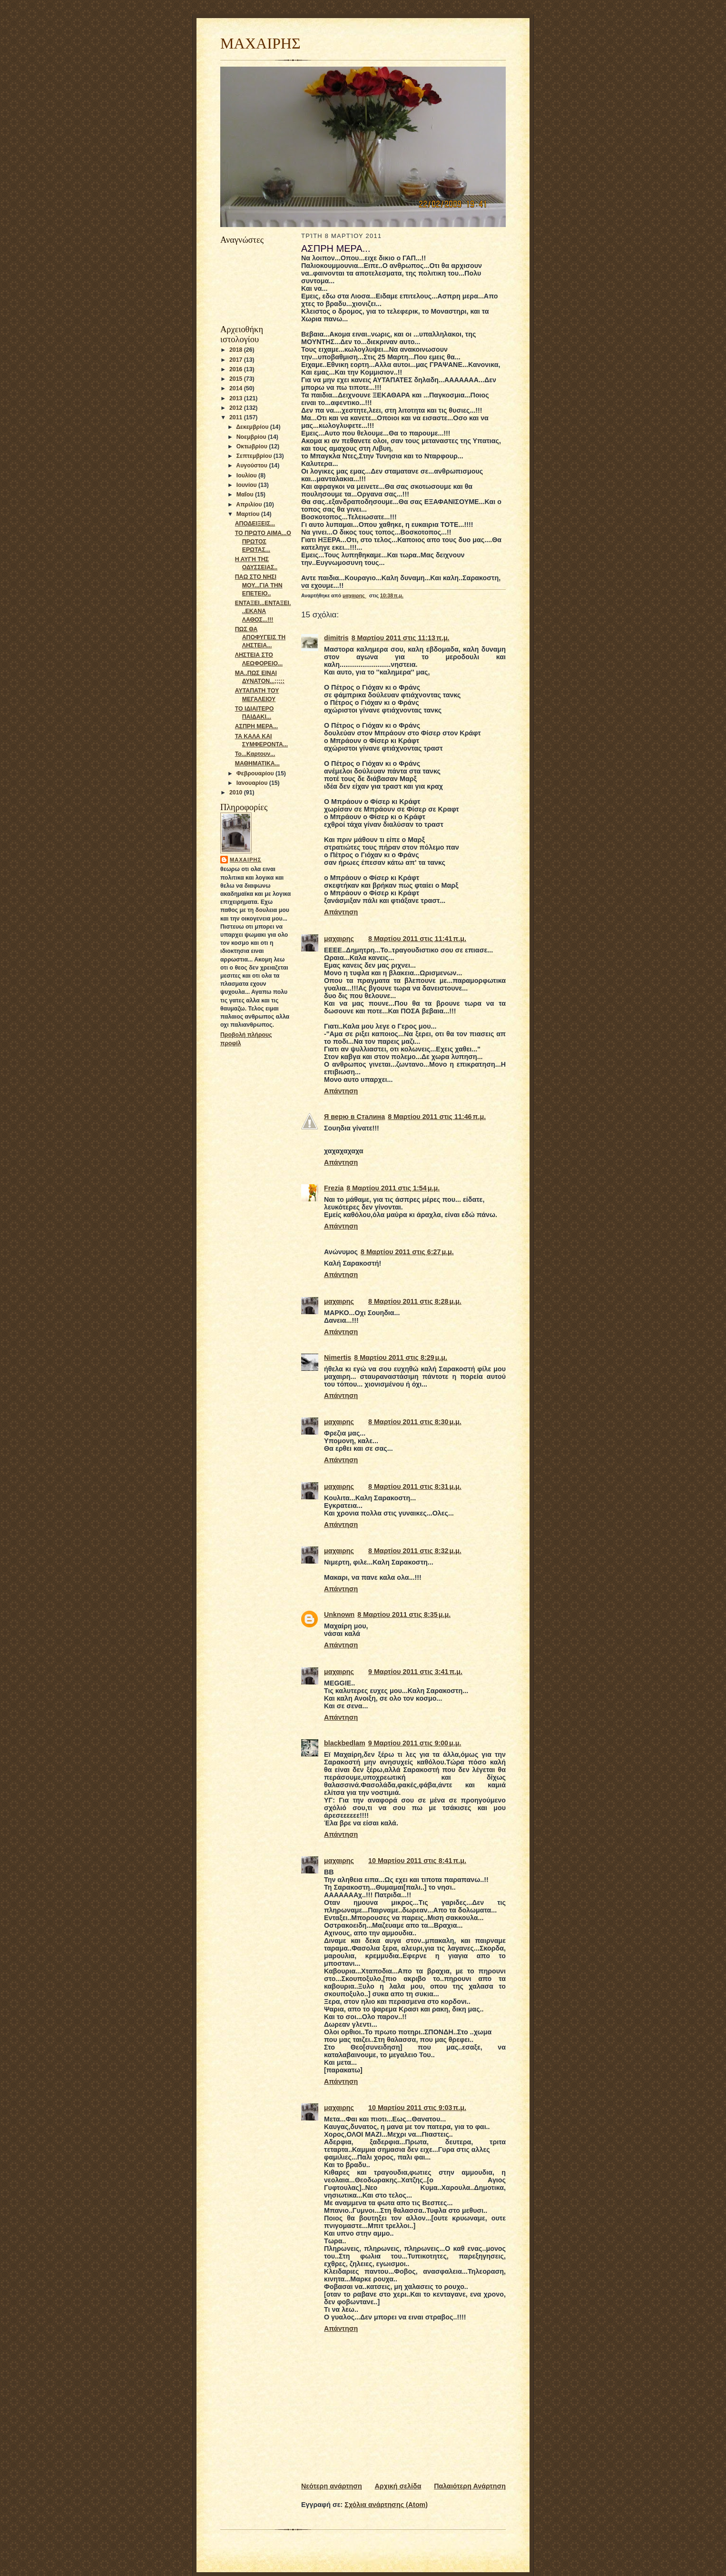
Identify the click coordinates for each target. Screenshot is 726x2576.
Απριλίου (250, 504)
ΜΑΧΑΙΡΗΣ (260, 43)
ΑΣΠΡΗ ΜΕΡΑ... (256, 726)
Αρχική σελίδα (397, 2486)
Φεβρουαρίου (255, 773)
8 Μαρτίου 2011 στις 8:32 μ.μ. (414, 1551)
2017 (236, 360)
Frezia (333, 1188)
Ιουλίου (247, 475)
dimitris (336, 638)
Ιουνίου (247, 485)
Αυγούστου (252, 465)
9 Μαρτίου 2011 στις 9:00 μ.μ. (414, 1743)
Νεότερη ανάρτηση (331, 2486)
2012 (236, 408)
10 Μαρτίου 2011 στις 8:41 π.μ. (417, 1860)
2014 (236, 388)
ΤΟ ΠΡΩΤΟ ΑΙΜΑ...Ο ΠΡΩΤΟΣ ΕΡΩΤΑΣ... (263, 541)
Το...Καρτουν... (255, 754)
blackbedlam (344, 1743)
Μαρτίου (248, 514)
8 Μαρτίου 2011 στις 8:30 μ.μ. (414, 1422)
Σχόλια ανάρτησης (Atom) (386, 2504)
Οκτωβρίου (252, 446)
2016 (236, 369)
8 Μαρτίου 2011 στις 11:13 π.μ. (401, 638)
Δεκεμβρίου (253, 427)
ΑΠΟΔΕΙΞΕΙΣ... (255, 523)
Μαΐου (245, 494)
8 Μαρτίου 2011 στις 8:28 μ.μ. (414, 1301)
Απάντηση (341, 912)
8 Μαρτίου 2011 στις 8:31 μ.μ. (414, 1486)
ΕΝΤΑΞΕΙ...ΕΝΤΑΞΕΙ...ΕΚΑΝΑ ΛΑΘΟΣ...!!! (263, 611)
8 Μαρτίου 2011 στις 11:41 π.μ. (417, 938)
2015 (236, 379)
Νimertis (337, 1357)
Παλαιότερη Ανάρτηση (470, 2486)
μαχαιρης (245, 859)
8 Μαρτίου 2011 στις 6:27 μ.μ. (407, 1252)
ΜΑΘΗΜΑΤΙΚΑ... (257, 763)
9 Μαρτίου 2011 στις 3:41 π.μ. (415, 1671)
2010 (236, 792)
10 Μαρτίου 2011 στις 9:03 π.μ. (417, 2107)
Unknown (339, 1614)
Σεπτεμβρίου (255, 456)
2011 (236, 417)
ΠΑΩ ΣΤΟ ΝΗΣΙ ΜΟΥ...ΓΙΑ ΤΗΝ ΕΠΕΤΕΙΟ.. (259, 585)
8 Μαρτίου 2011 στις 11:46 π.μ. (437, 1116)
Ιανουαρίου (252, 783)
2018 (236, 350)
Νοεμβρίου (252, 437)
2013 (236, 398)
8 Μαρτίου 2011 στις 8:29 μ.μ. (400, 1357)
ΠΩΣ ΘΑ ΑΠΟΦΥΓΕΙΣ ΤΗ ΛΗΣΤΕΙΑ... (260, 637)
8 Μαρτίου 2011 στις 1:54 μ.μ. (393, 1188)
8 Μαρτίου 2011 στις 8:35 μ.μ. (404, 1614)
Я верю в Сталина (354, 1116)
